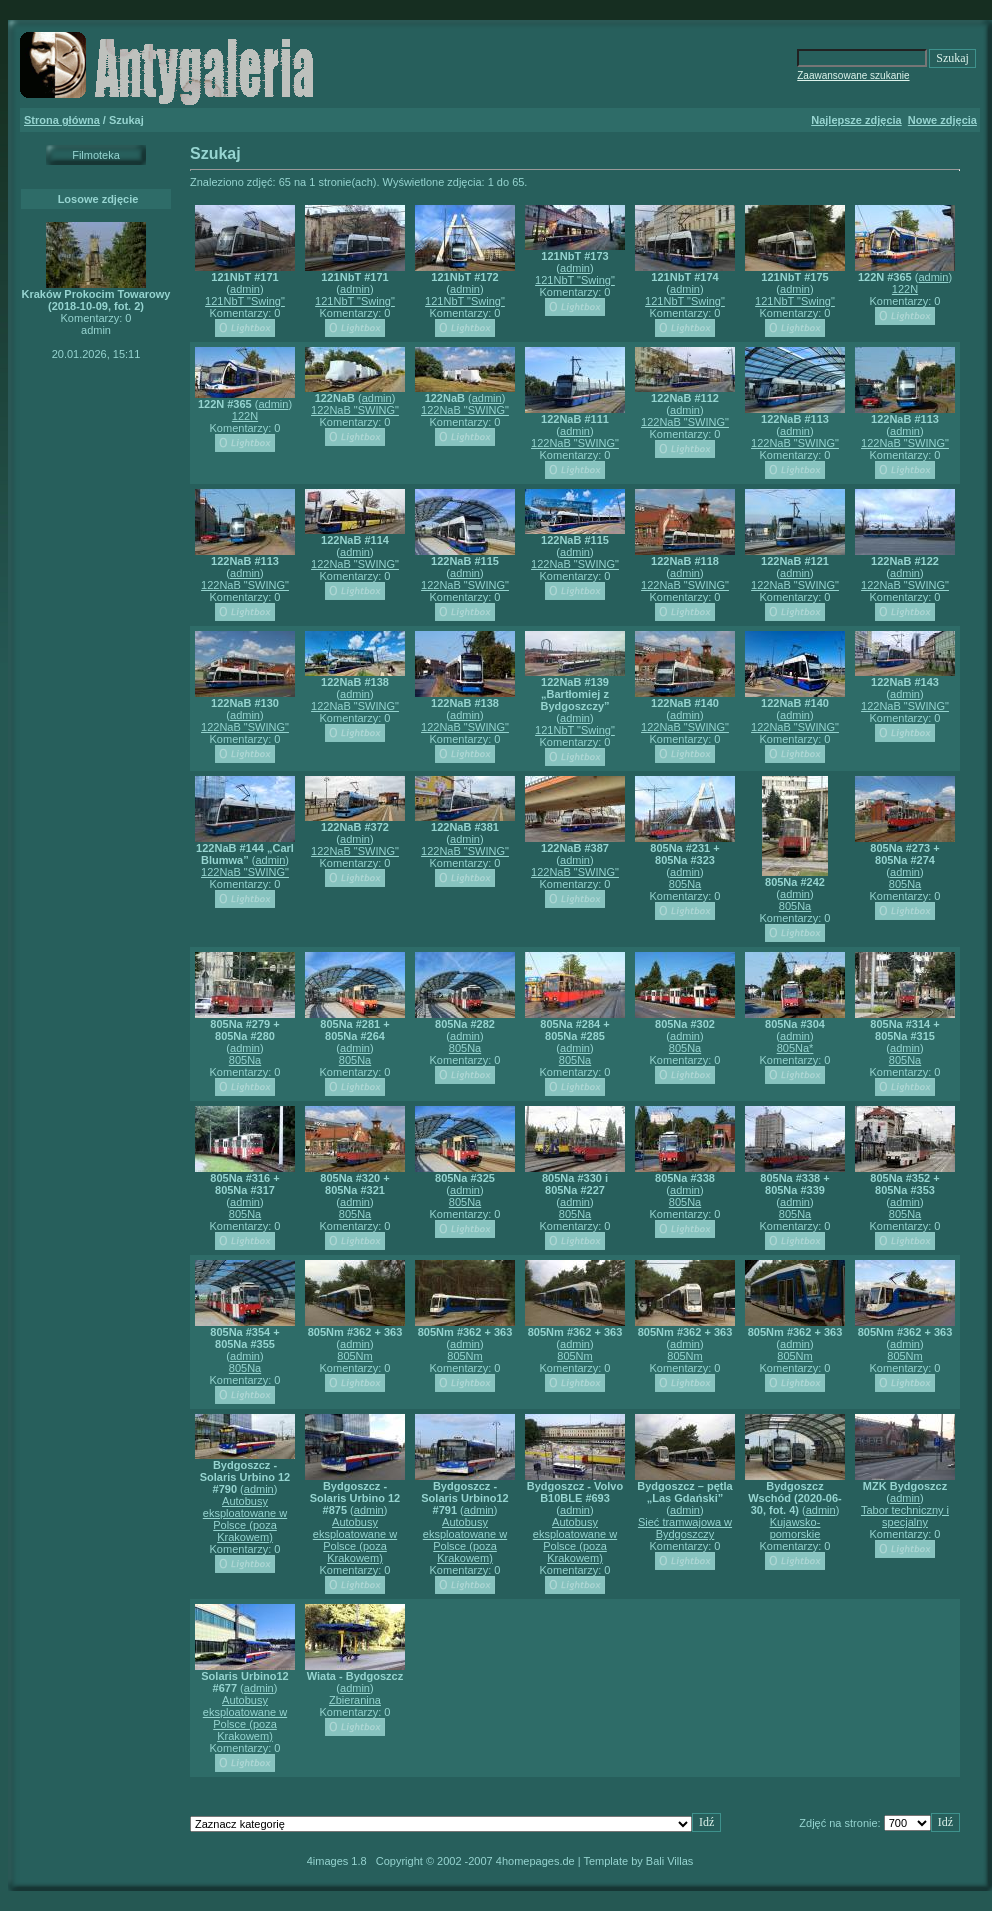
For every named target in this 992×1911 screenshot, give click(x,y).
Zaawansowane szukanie (853, 75)
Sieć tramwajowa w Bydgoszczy (685, 1528)
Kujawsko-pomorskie (795, 1528)
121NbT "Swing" (245, 301)
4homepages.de (535, 1861)
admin (245, 289)
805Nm (354, 1356)
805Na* (795, 1048)
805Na (685, 884)
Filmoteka (96, 155)
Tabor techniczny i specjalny (905, 1516)
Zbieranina (355, 1700)
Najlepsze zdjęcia (856, 120)
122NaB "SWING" (355, 410)
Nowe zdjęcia (942, 120)
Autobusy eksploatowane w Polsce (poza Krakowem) (245, 1519)
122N (905, 289)
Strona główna (62, 120)
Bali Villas (670, 1861)
